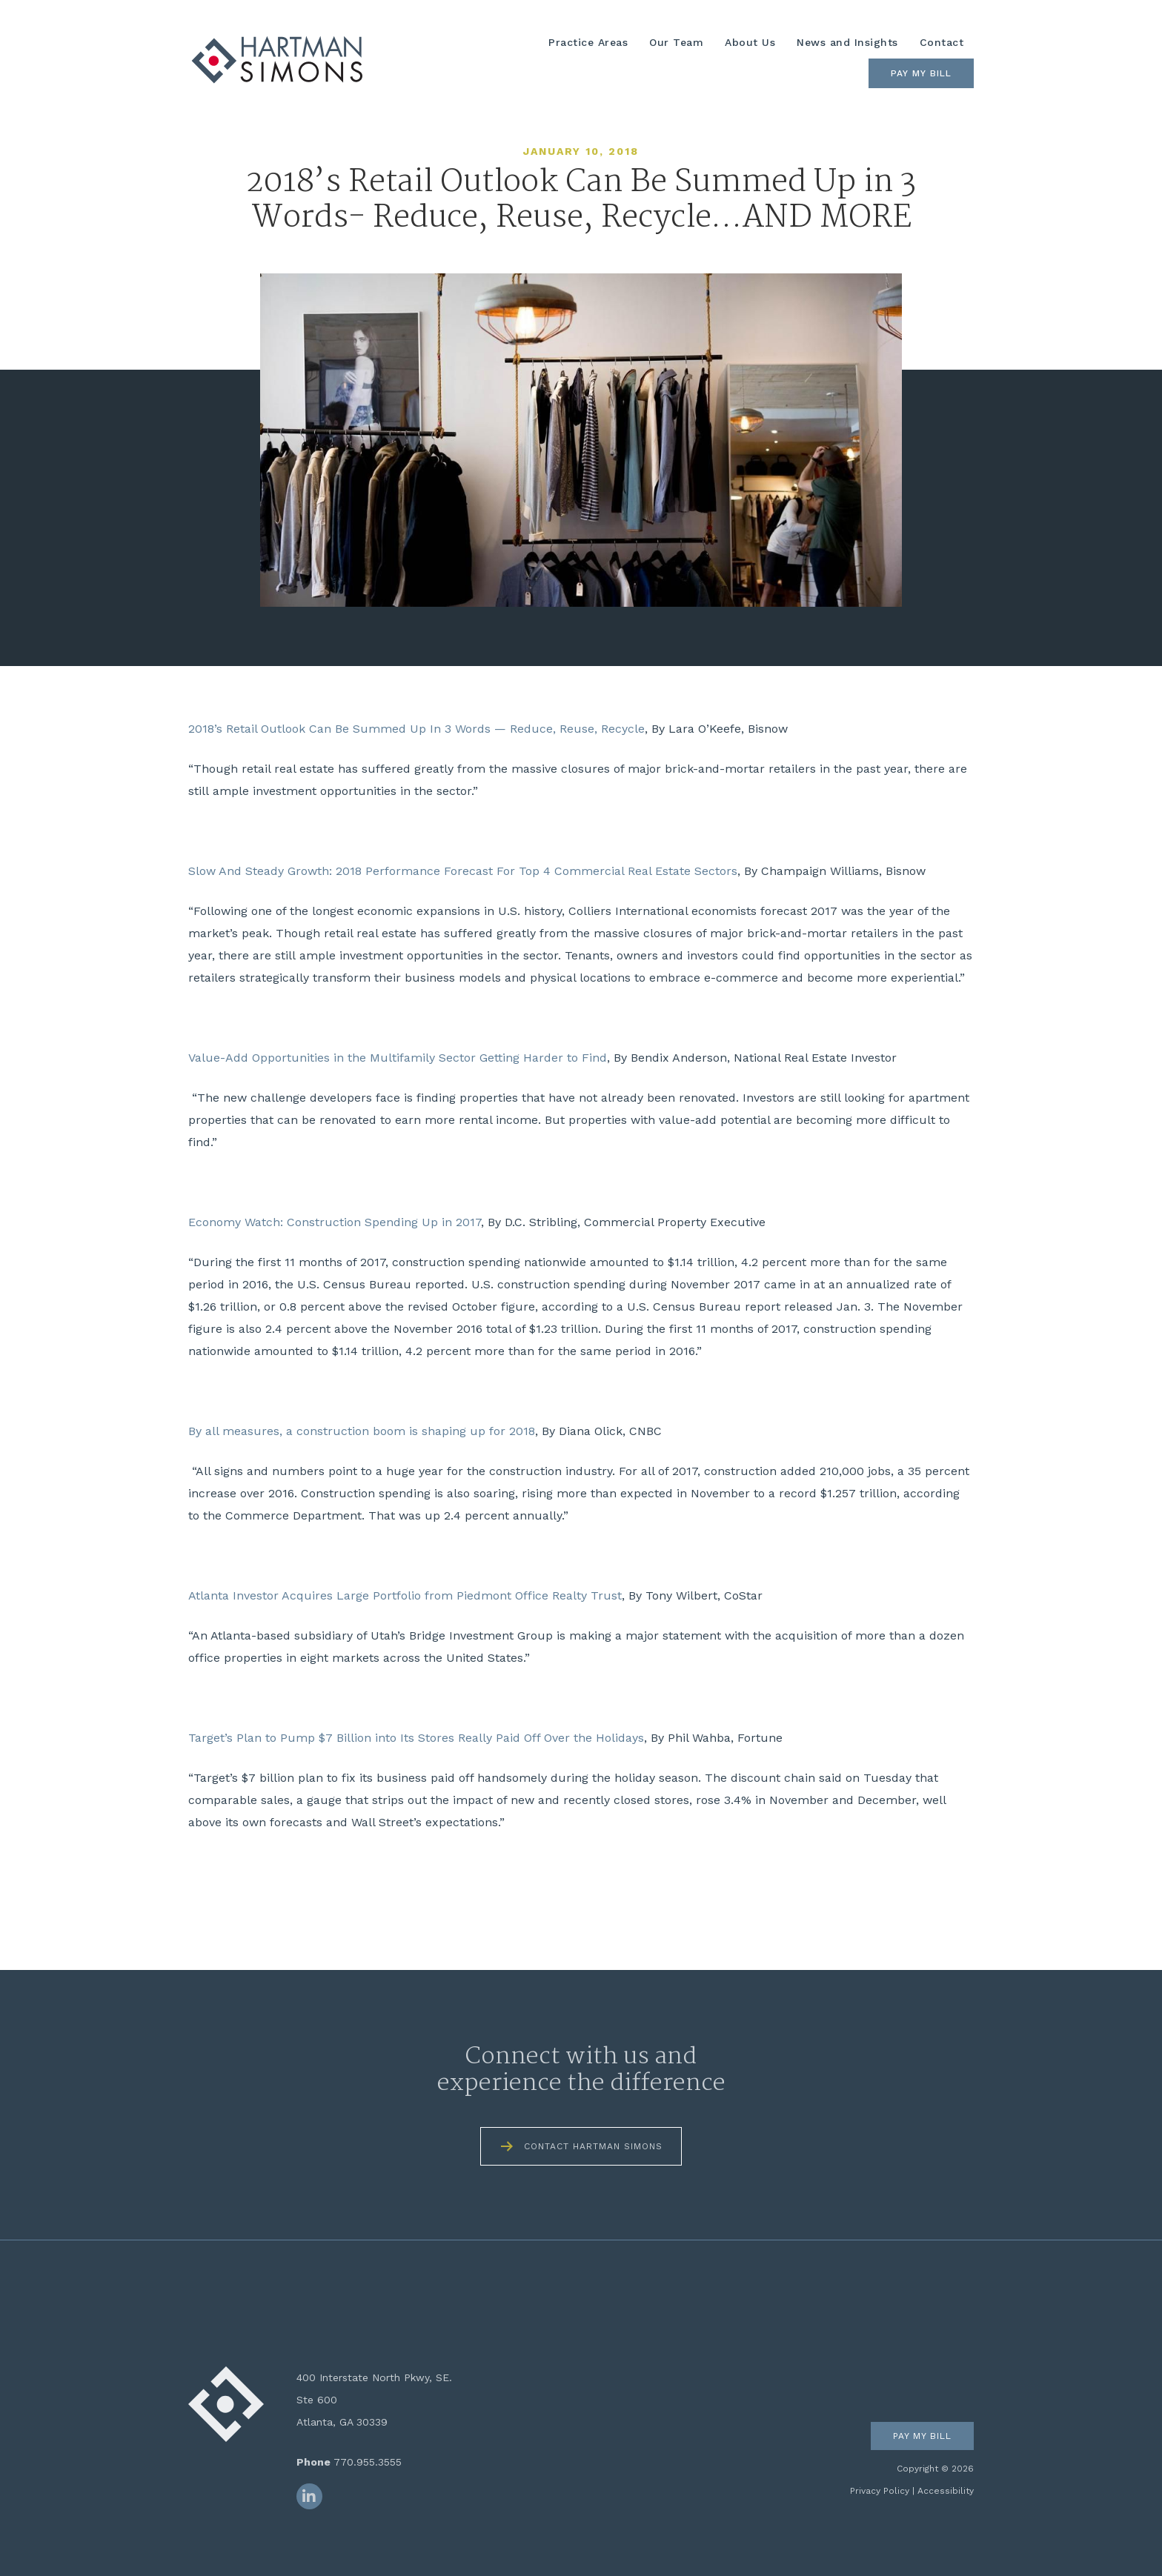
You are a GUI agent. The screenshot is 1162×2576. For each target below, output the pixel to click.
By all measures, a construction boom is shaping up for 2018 (361, 1431)
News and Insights (847, 42)
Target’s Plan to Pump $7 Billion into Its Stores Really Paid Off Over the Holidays (416, 1738)
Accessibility (945, 2491)
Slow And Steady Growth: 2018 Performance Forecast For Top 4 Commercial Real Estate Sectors (462, 871)
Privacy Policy (879, 2491)
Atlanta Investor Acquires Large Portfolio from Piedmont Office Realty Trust (405, 1595)
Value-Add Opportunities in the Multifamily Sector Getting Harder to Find (397, 1058)
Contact (942, 42)
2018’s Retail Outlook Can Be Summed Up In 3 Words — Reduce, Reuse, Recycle (416, 729)
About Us (750, 42)
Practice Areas (588, 42)
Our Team (676, 42)
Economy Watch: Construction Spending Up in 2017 (334, 1222)
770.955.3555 (367, 2462)
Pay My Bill (921, 73)
